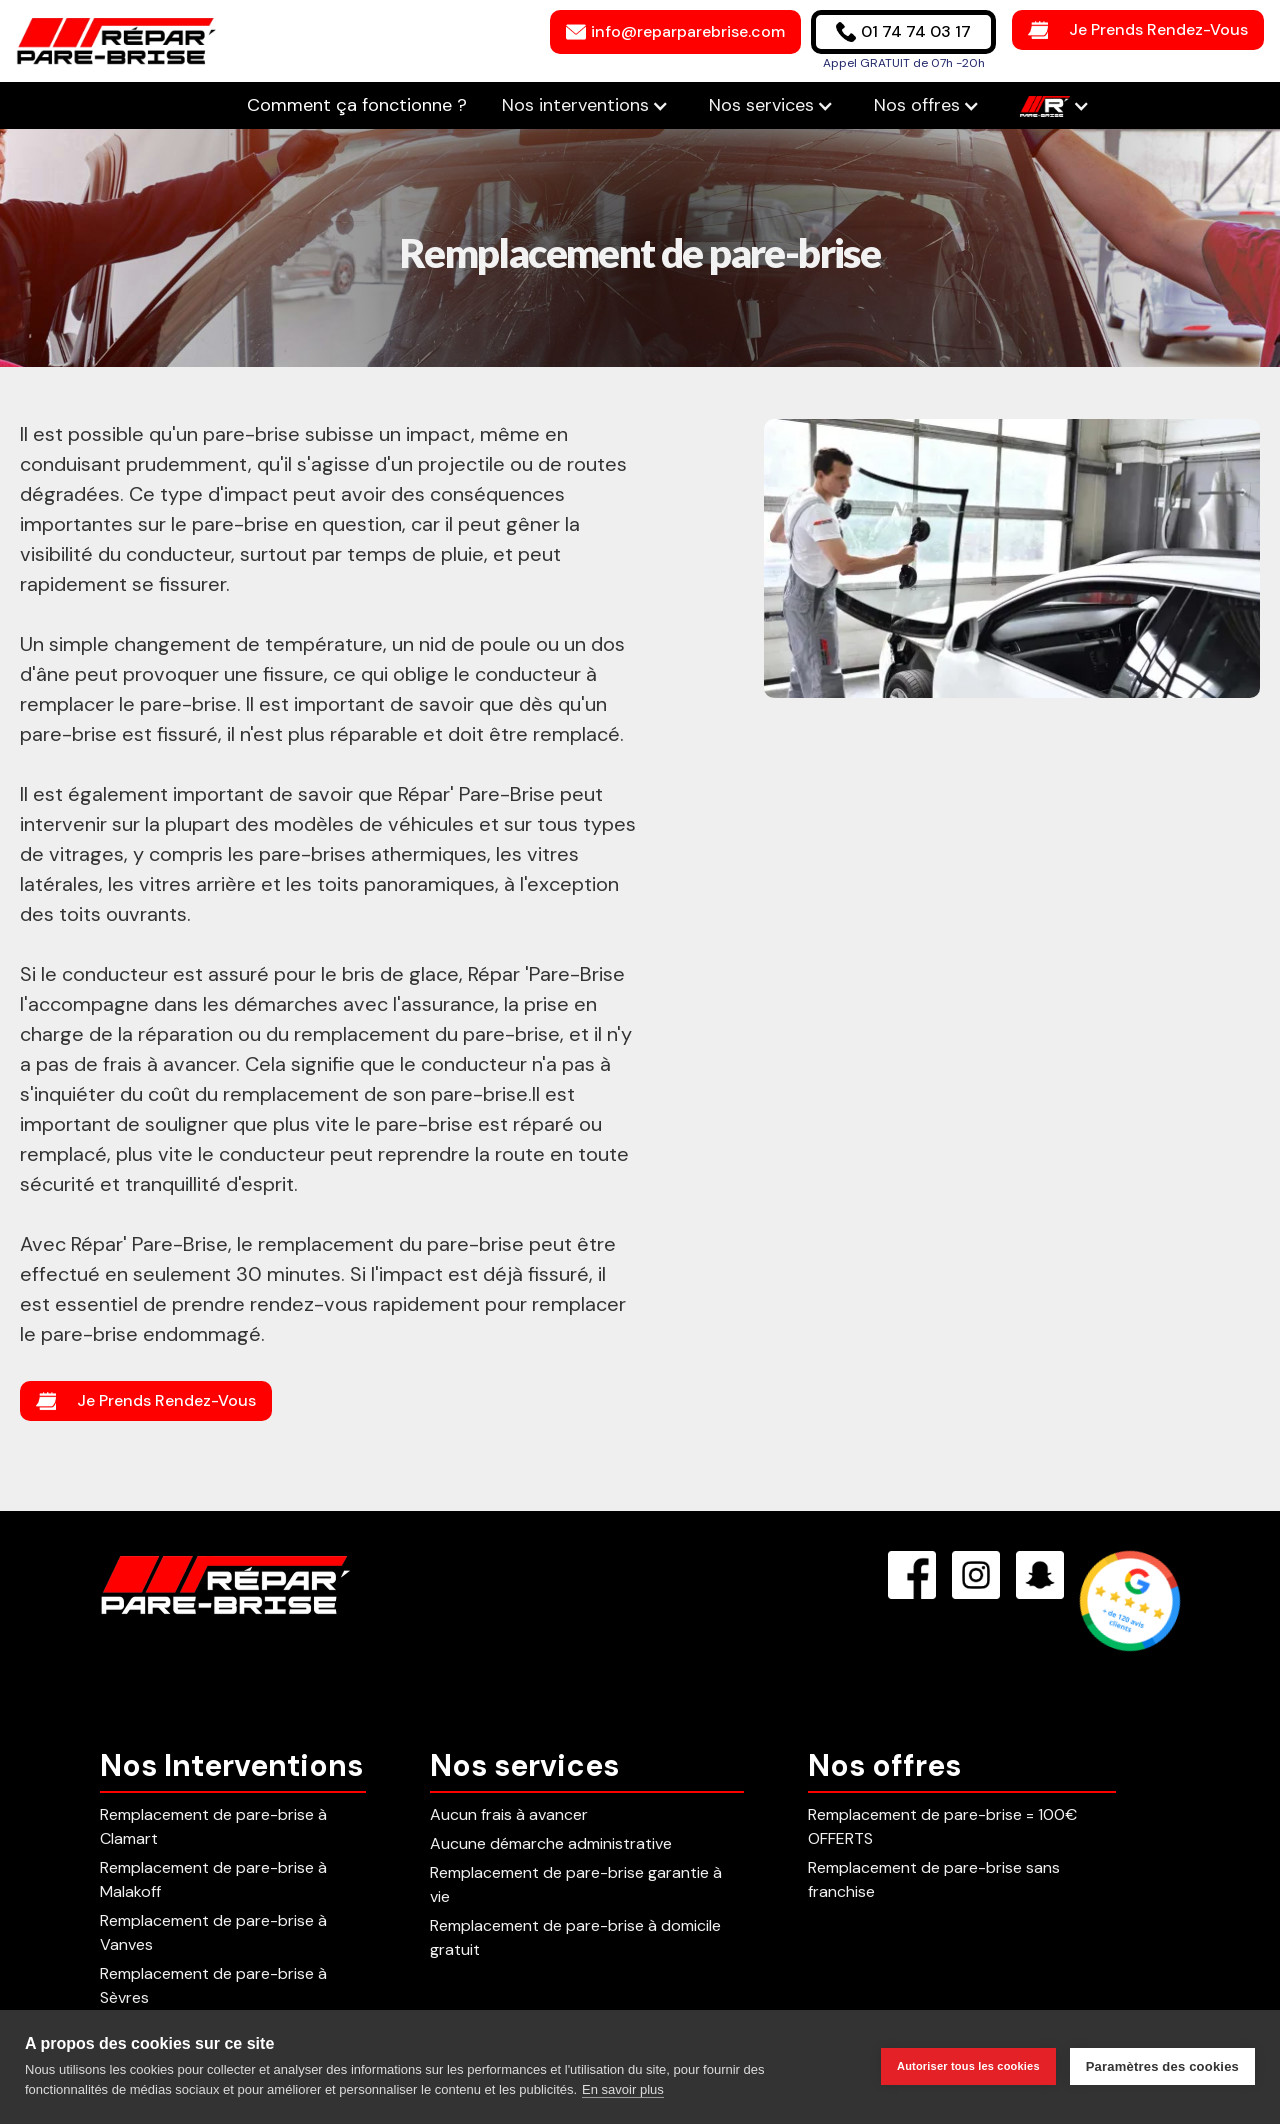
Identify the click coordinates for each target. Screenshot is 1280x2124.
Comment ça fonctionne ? (359, 105)
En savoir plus (623, 2089)
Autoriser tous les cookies (968, 2066)
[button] (585, 105)
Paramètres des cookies (1162, 2066)
